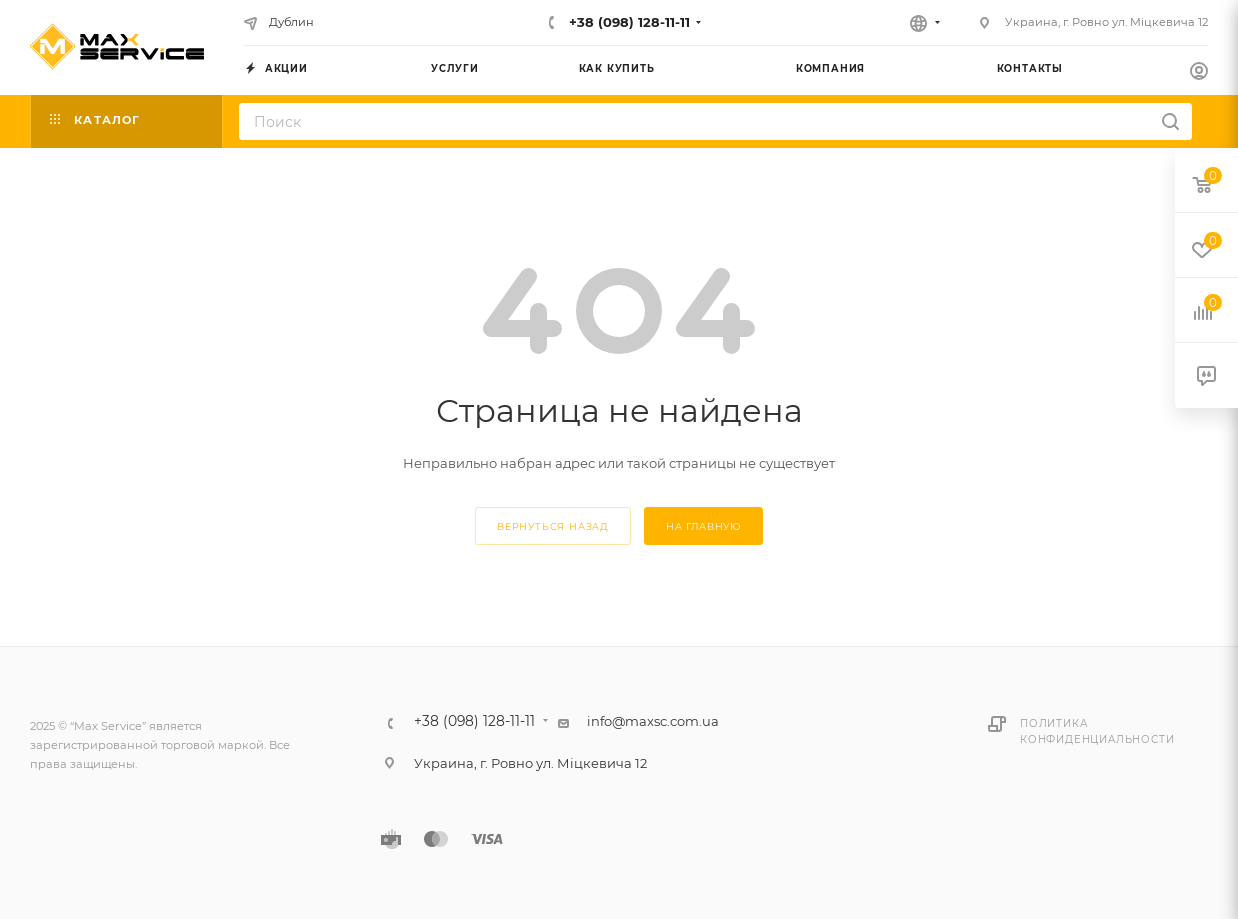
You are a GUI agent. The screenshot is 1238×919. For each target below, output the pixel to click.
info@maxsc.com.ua (653, 721)
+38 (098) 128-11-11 (627, 22)
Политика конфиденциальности (1097, 731)
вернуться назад (553, 526)
